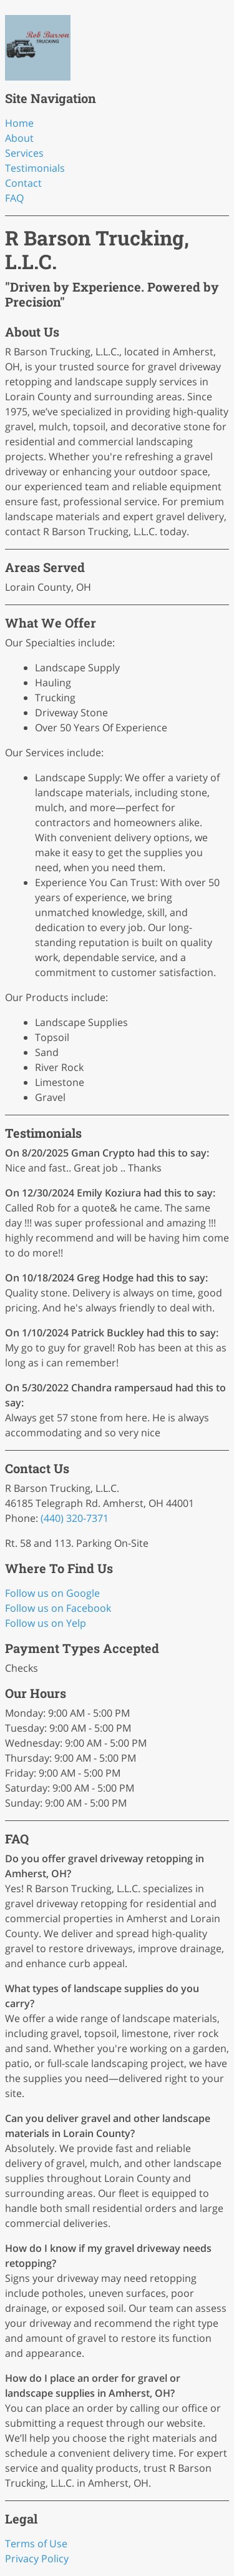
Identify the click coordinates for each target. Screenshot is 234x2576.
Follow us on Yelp (45, 1623)
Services (24, 153)
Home (19, 123)
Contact (23, 183)
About (19, 138)
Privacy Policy (37, 2558)
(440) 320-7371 (75, 1518)
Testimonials (35, 168)
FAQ (14, 198)
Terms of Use (36, 2543)
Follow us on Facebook (58, 1608)
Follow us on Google (52, 1593)
